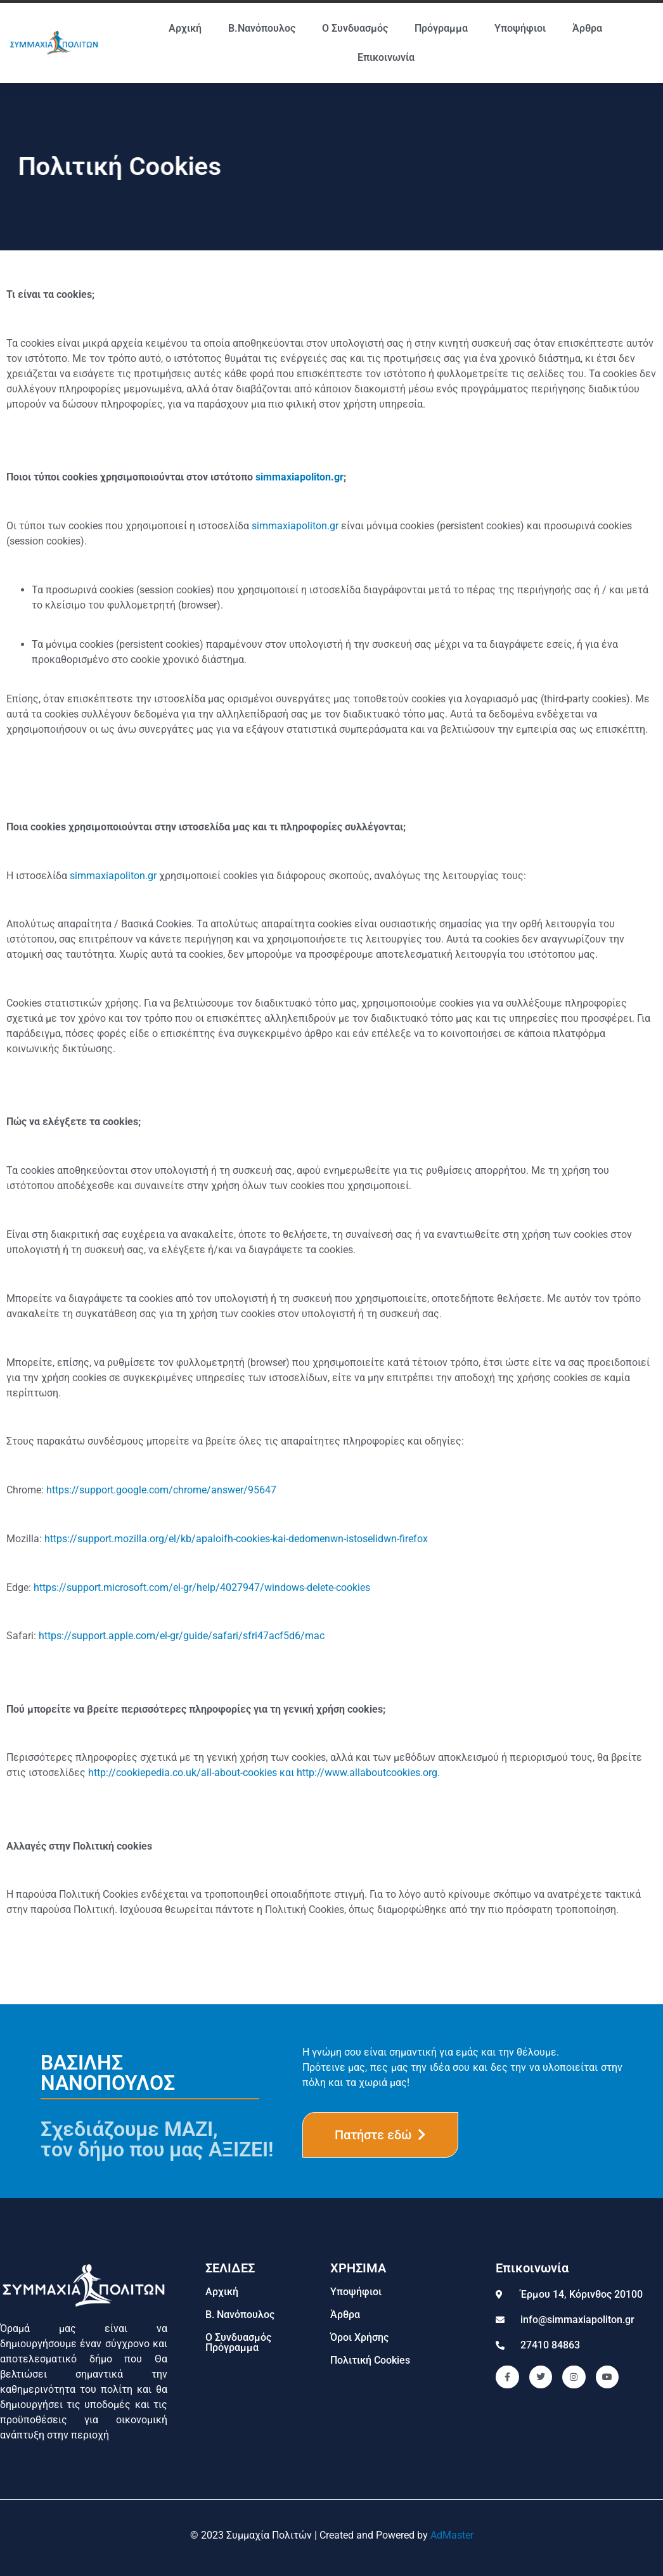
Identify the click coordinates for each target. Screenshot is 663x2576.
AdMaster (451, 2535)
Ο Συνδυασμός (355, 28)
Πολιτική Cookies (370, 2360)
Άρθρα (587, 28)
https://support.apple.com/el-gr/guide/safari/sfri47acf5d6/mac (182, 1636)
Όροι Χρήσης (359, 2337)
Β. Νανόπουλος (239, 2315)
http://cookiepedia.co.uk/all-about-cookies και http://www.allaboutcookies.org (262, 1773)
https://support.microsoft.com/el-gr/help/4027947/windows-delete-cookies (202, 1587)
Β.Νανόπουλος (261, 28)
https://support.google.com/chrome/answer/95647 (161, 1490)
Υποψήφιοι (520, 28)
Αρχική (185, 28)
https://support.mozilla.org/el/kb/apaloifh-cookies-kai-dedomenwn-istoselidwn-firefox (236, 1539)
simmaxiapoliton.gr (299, 477)
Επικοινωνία (386, 57)
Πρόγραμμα (441, 28)
